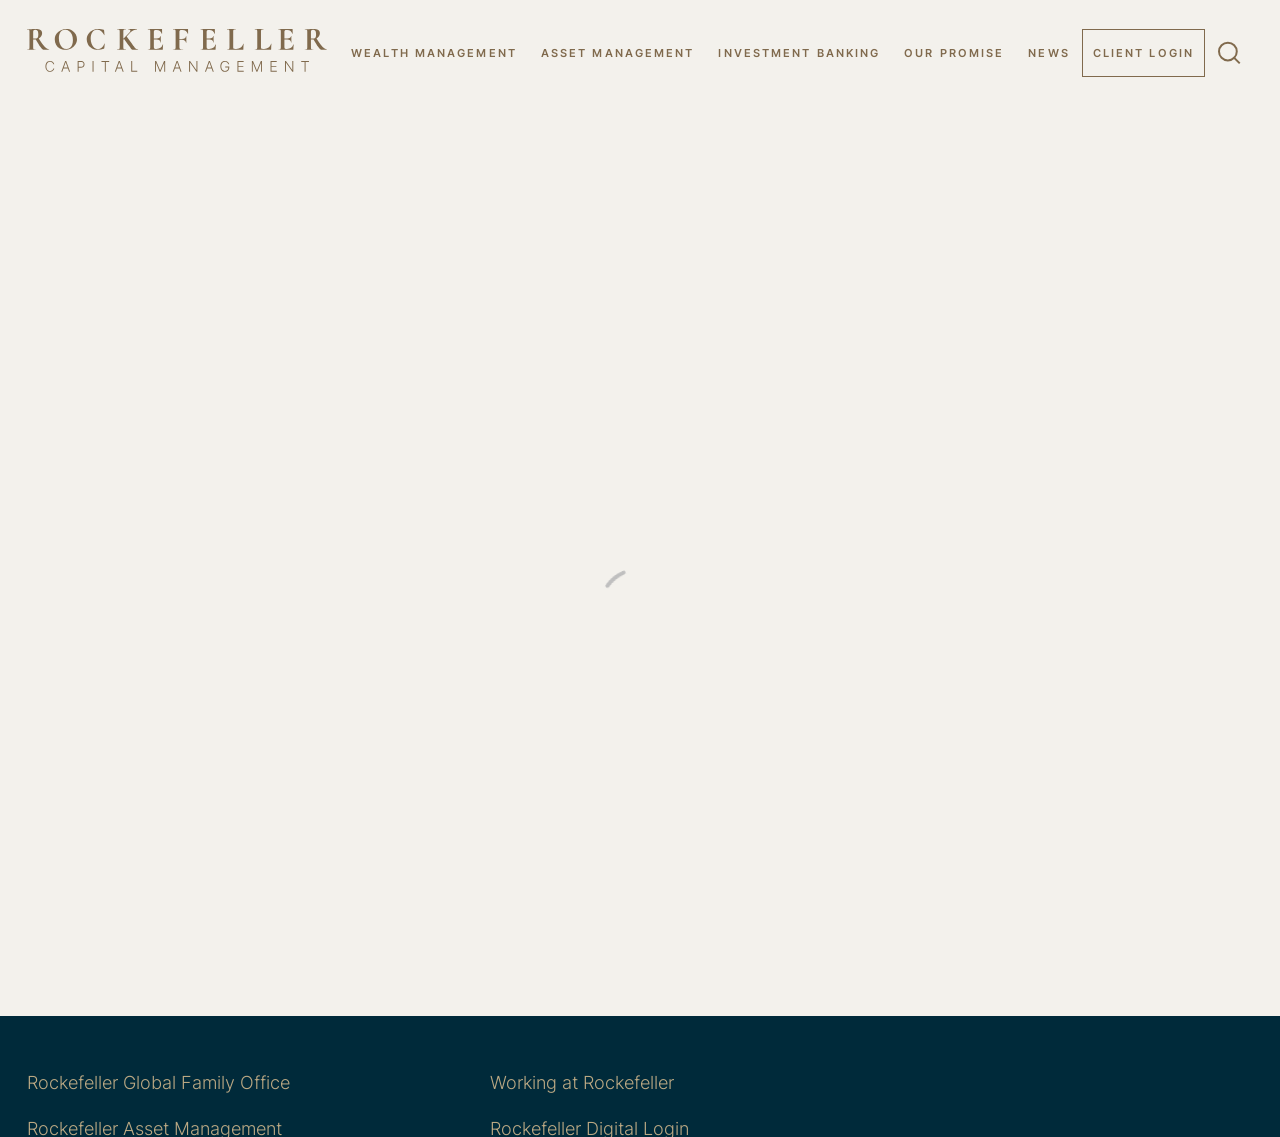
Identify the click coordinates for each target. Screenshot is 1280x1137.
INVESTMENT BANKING (799, 53)
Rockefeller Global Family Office (158, 1082)
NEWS (1048, 53)
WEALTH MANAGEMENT (434, 53)
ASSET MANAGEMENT (618, 53)
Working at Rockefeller (582, 1082)
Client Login (1143, 53)
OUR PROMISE (954, 53)
